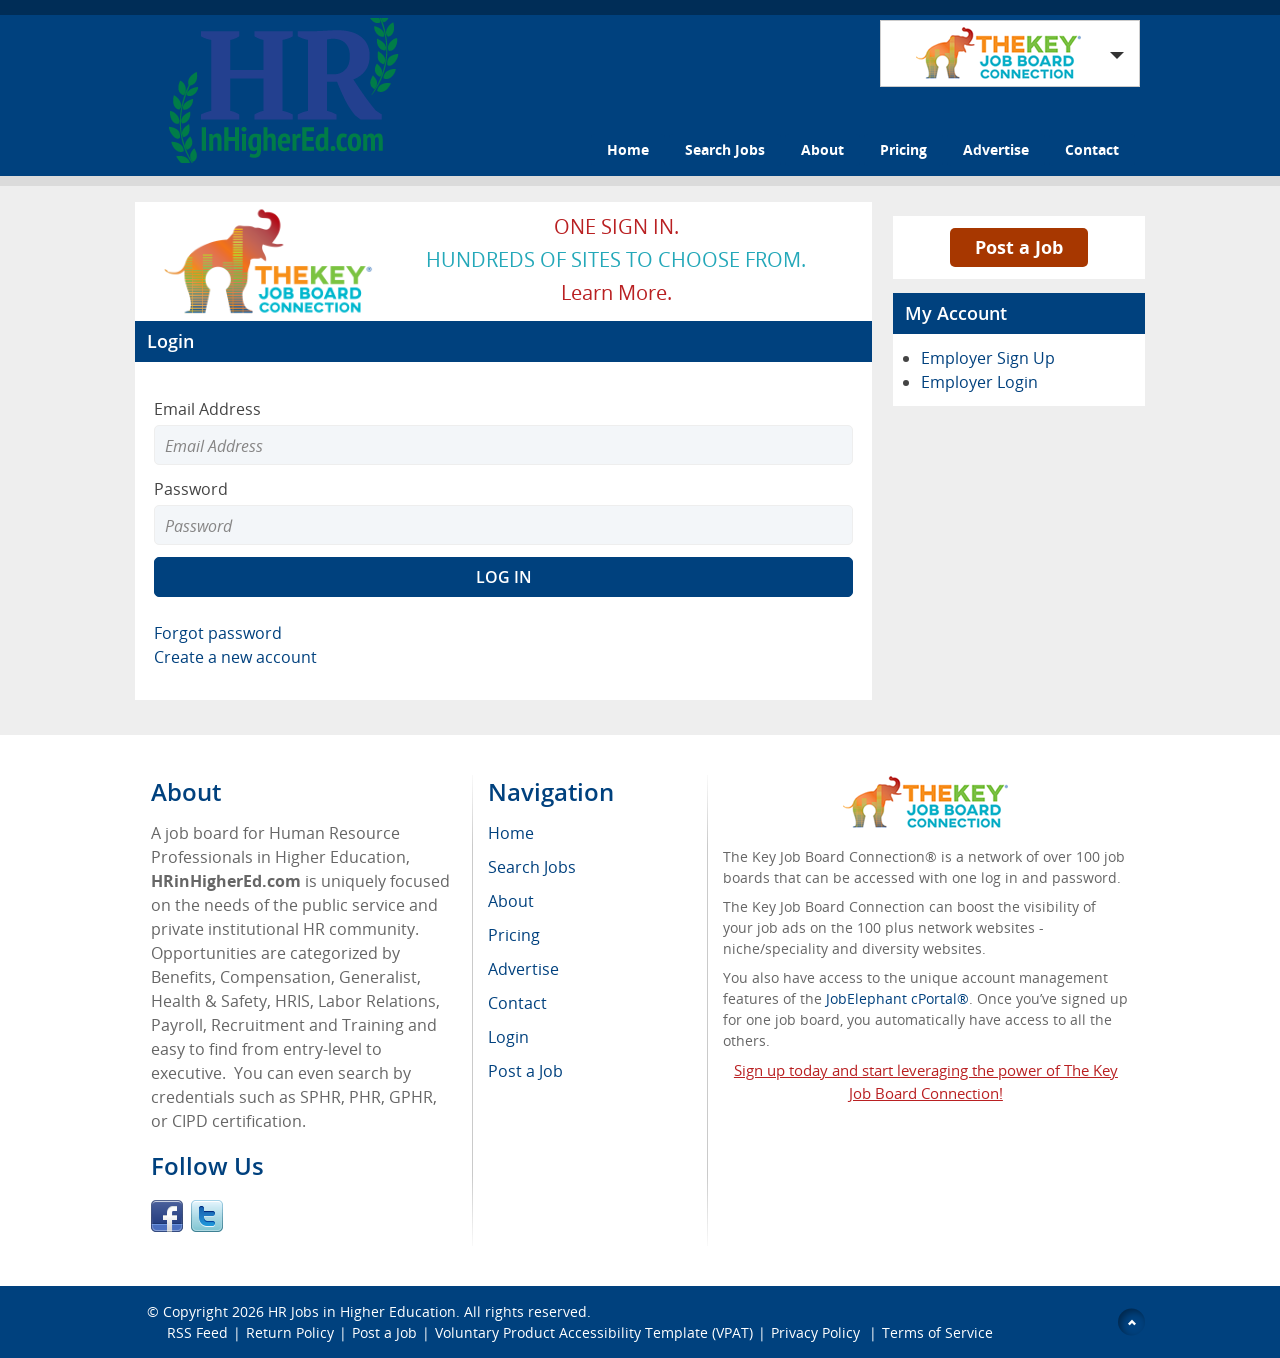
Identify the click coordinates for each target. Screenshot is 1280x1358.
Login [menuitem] (508, 1037)
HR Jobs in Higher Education (362, 1311)
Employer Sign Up (988, 358)
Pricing (903, 149)
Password (191, 489)
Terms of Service (937, 1332)
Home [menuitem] (511, 833)
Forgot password (218, 633)
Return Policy (290, 1332)
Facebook (167, 1216)
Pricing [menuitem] (514, 935)
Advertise (996, 149)
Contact (1092, 149)
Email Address (207, 409)
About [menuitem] (511, 901)
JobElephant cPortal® (897, 998)
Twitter (207, 1216)
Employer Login (979, 382)
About (822, 149)
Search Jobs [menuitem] (532, 867)
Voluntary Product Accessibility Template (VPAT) (594, 1332)
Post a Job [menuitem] (525, 1071)
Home (628, 149)
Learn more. (616, 292)
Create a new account (235, 657)
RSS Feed (197, 1332)
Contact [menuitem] (517, 1003)
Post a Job (1019, 247)
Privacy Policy (817, 1332)
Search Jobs (725, 149)
